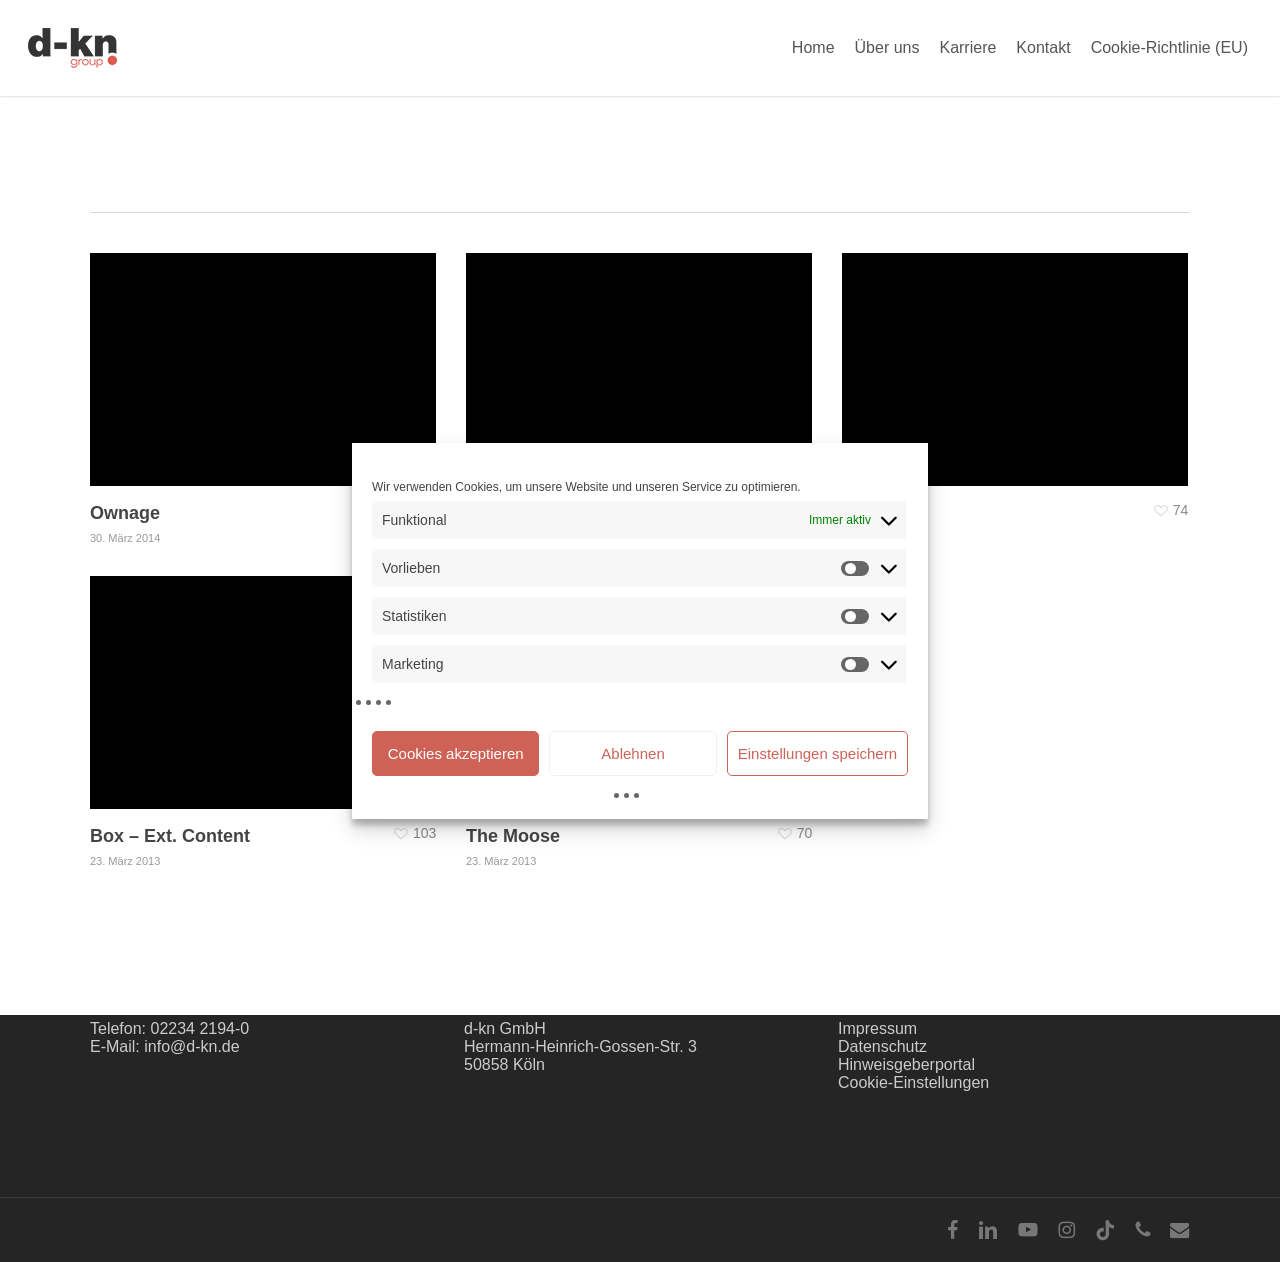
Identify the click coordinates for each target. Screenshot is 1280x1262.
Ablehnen (632, 753)
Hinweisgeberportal (906, 1064)
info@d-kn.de (191, 1046)
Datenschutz (882, 1046)
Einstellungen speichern (817, 753)
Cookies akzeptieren (456, 753)
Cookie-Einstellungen (913, 1082)
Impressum (877, 1028)
